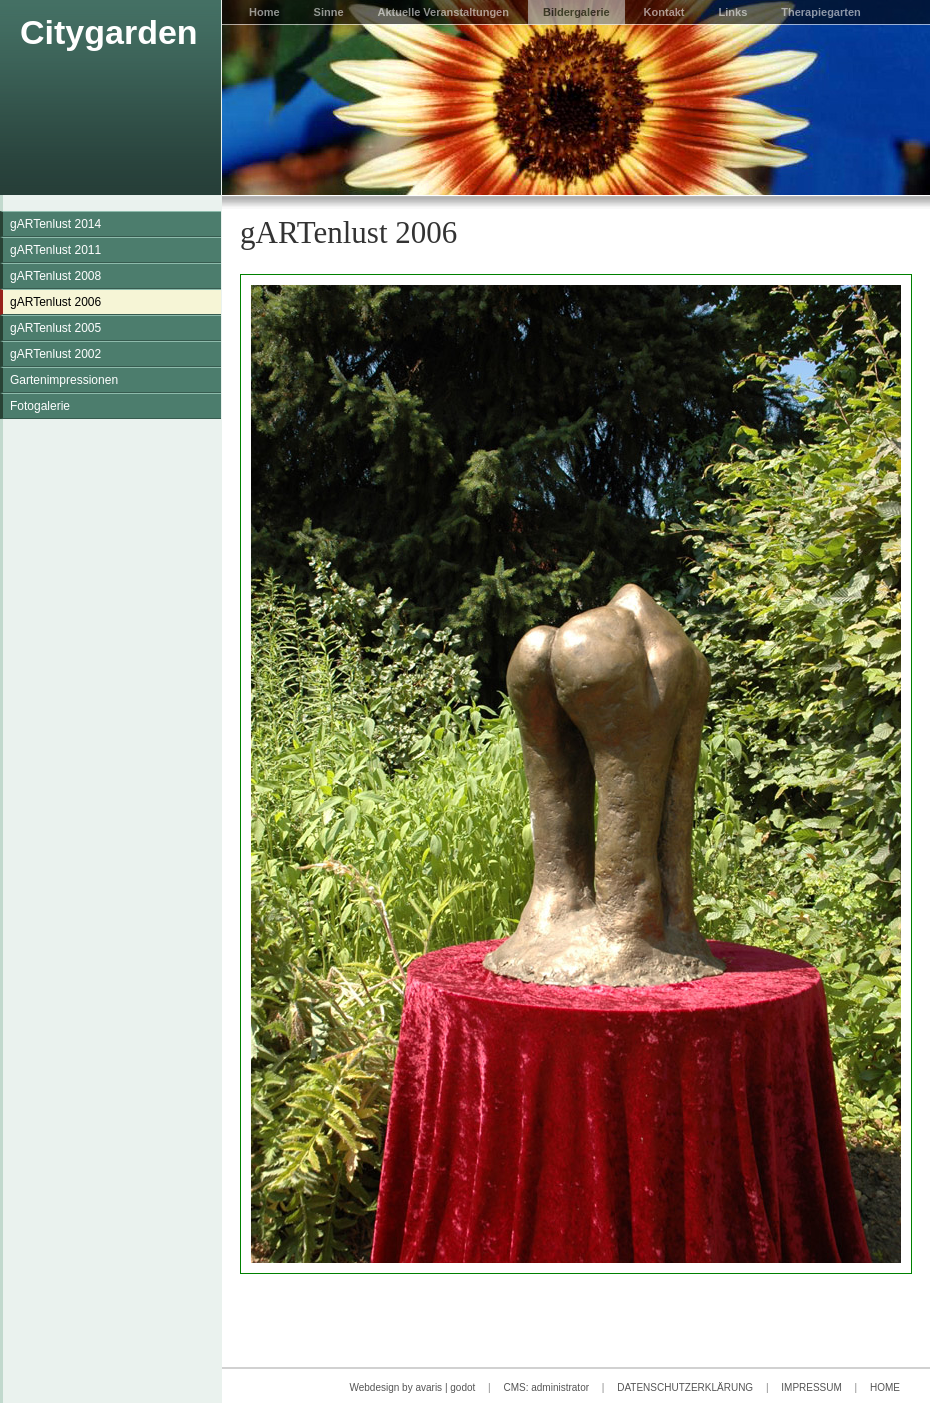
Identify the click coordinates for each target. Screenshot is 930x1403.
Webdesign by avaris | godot (412, 1387)
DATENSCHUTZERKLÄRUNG (685, 1387)
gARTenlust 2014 (55, 224)
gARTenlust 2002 (55, 354)
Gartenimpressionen (64, 380)
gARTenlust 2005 (55, 328)
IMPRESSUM (811, 1387)
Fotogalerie (40, 406)
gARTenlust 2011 (55, 250)
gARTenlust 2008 (55, 276)
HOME (885, 1387)
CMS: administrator (546, 1387)
